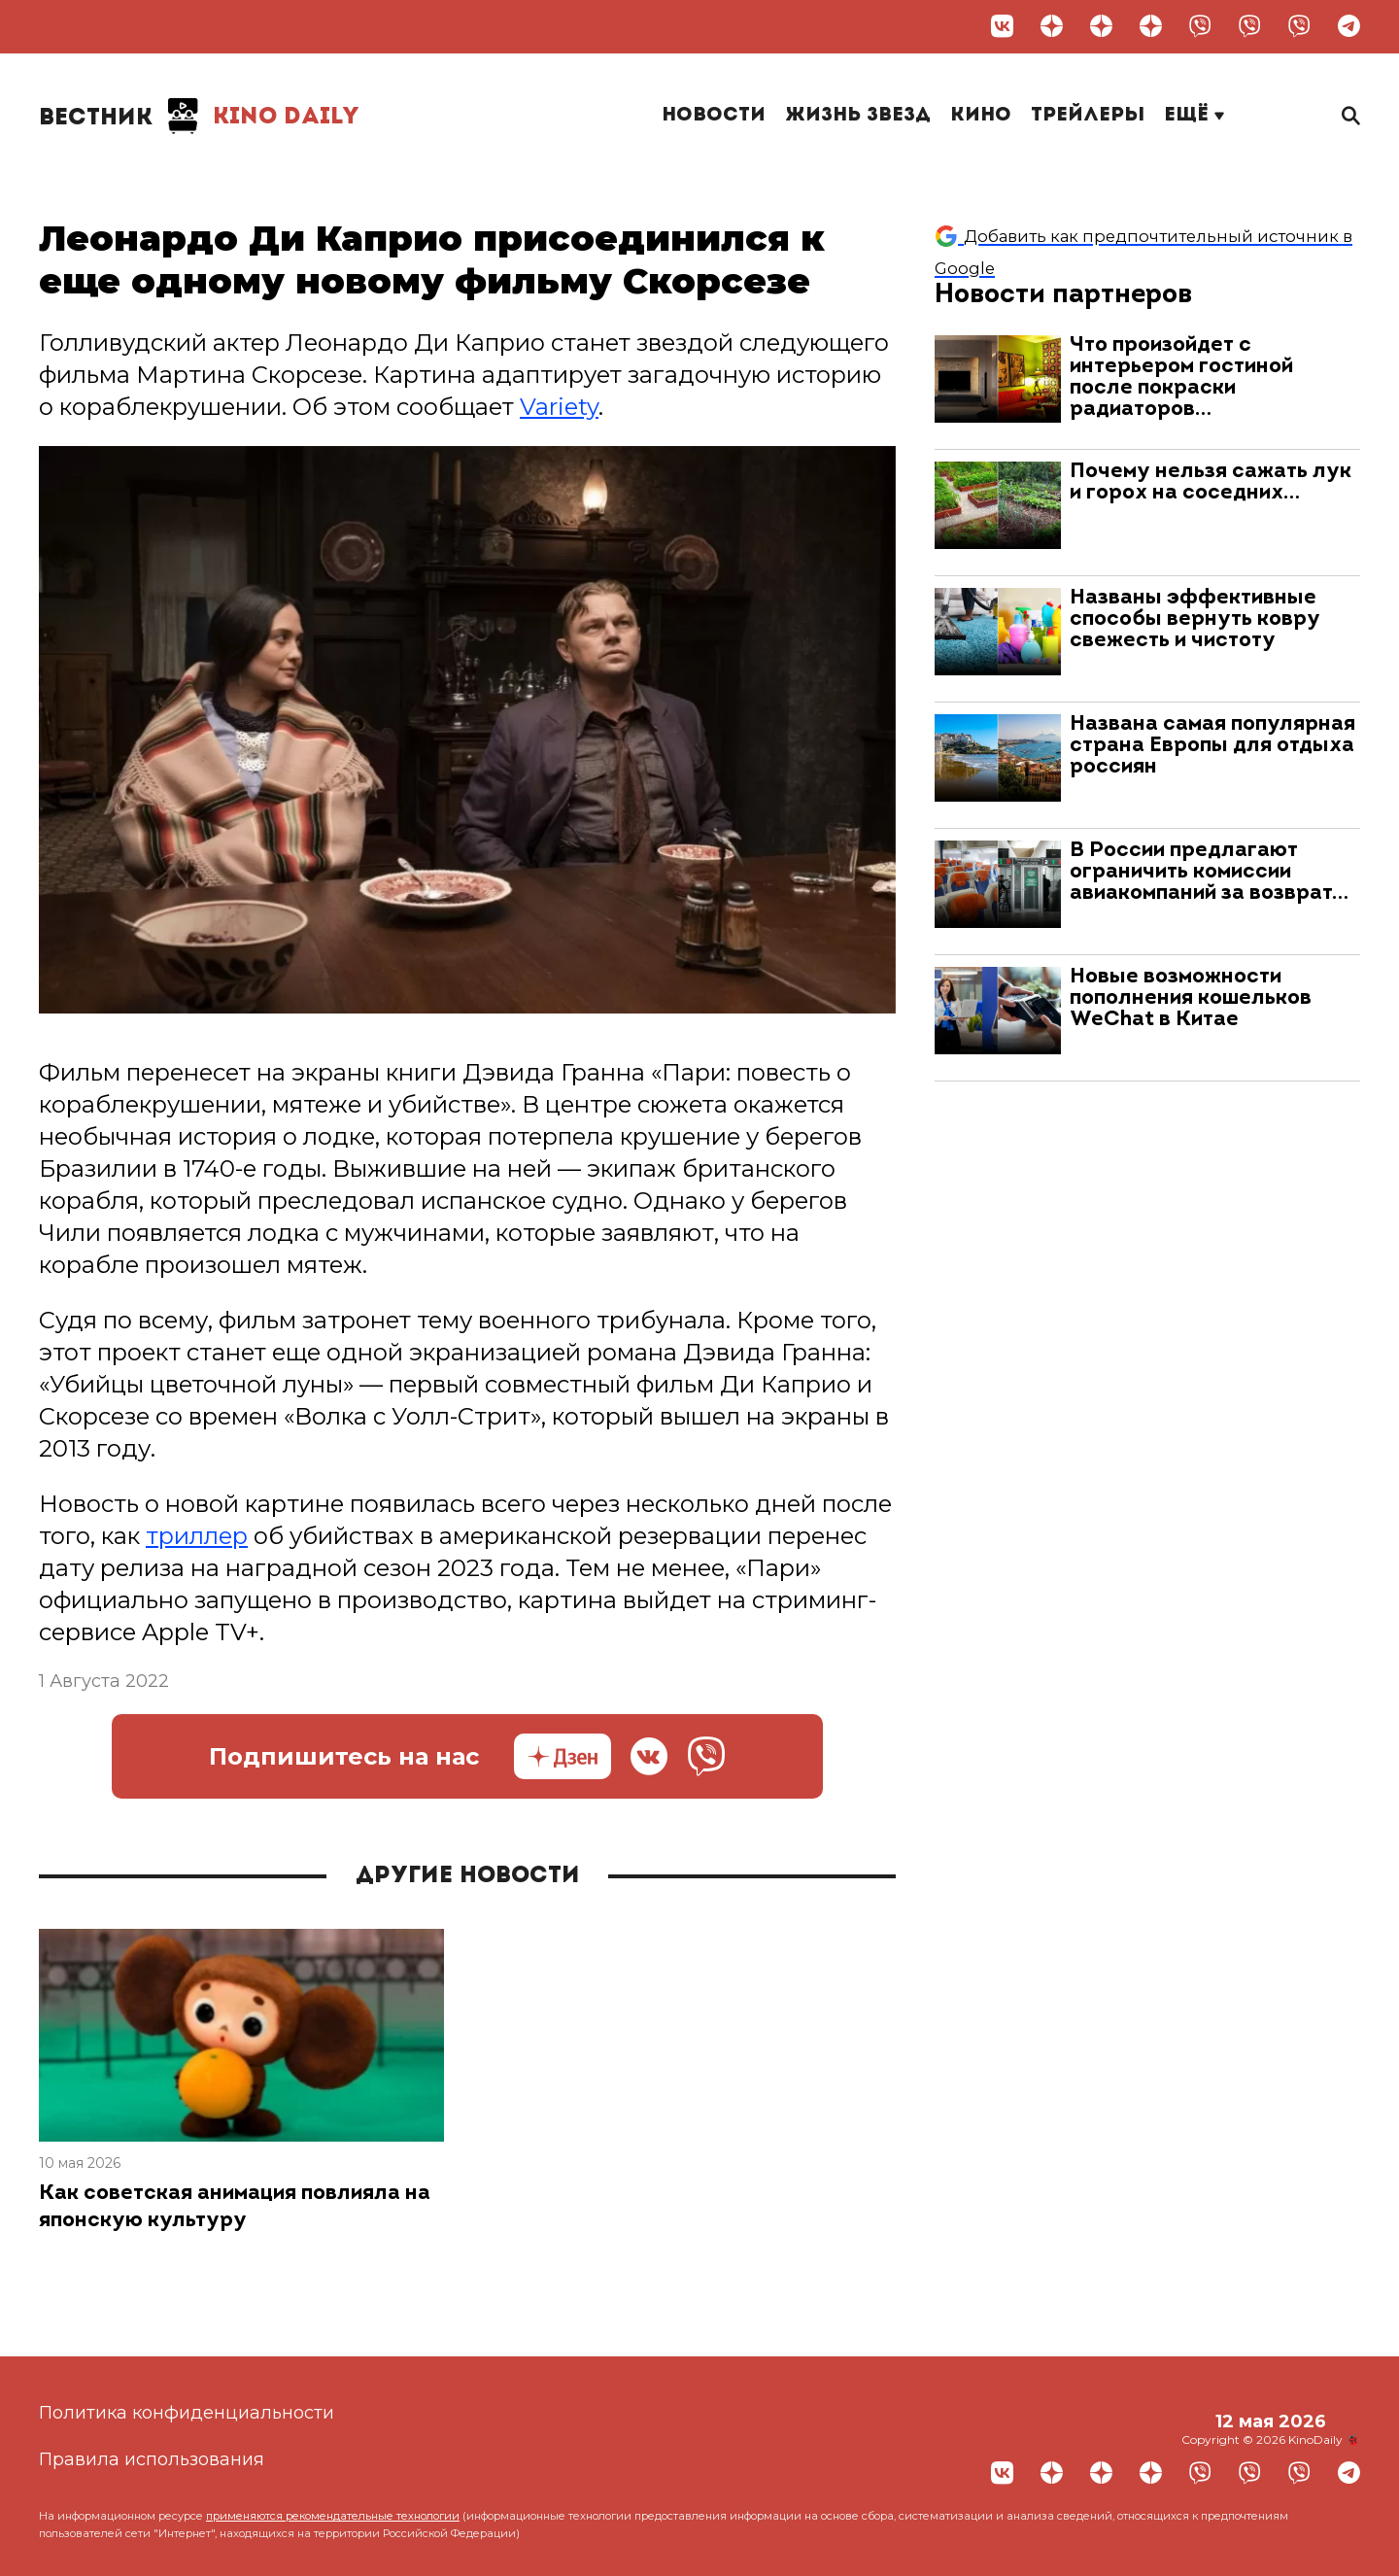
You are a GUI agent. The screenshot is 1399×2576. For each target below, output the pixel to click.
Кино (980, 115)
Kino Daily (199, 116)
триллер (197, 1537)
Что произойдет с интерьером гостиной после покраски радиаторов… (1181, 377)
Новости (714, 115)
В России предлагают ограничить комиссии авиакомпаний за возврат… (1209, 872)
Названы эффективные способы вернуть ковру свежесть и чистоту (1195, 619)
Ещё (1194, 115)
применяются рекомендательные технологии (333, 2516)
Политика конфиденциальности (186, 2412)
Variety (559, 407)
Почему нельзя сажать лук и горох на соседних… (1210, 482)
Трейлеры (1087, 115)
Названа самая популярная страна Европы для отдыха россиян (1212, 745)
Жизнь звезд (858, 115)
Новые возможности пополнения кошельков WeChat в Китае (1191, 998)
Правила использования (151, 2459)
